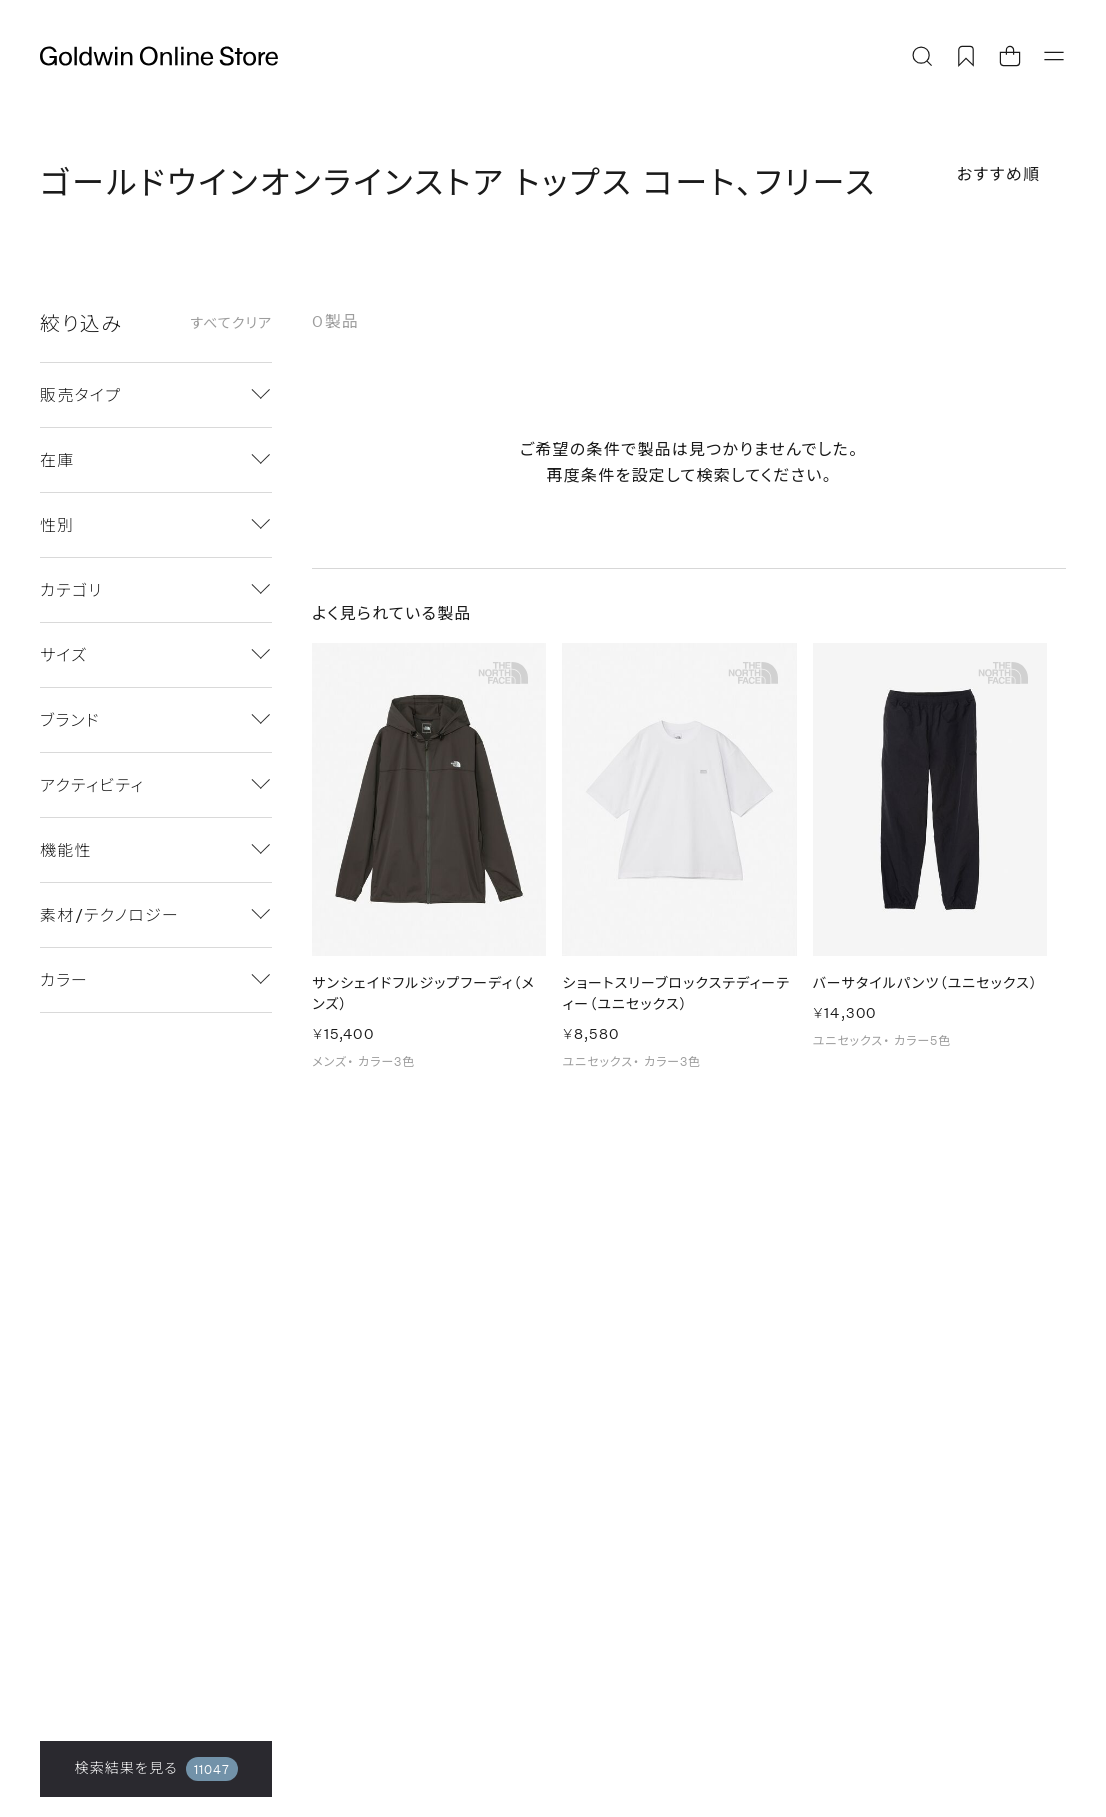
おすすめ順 (999, 173)
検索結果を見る (156, 1769)
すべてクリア (231, 323)
